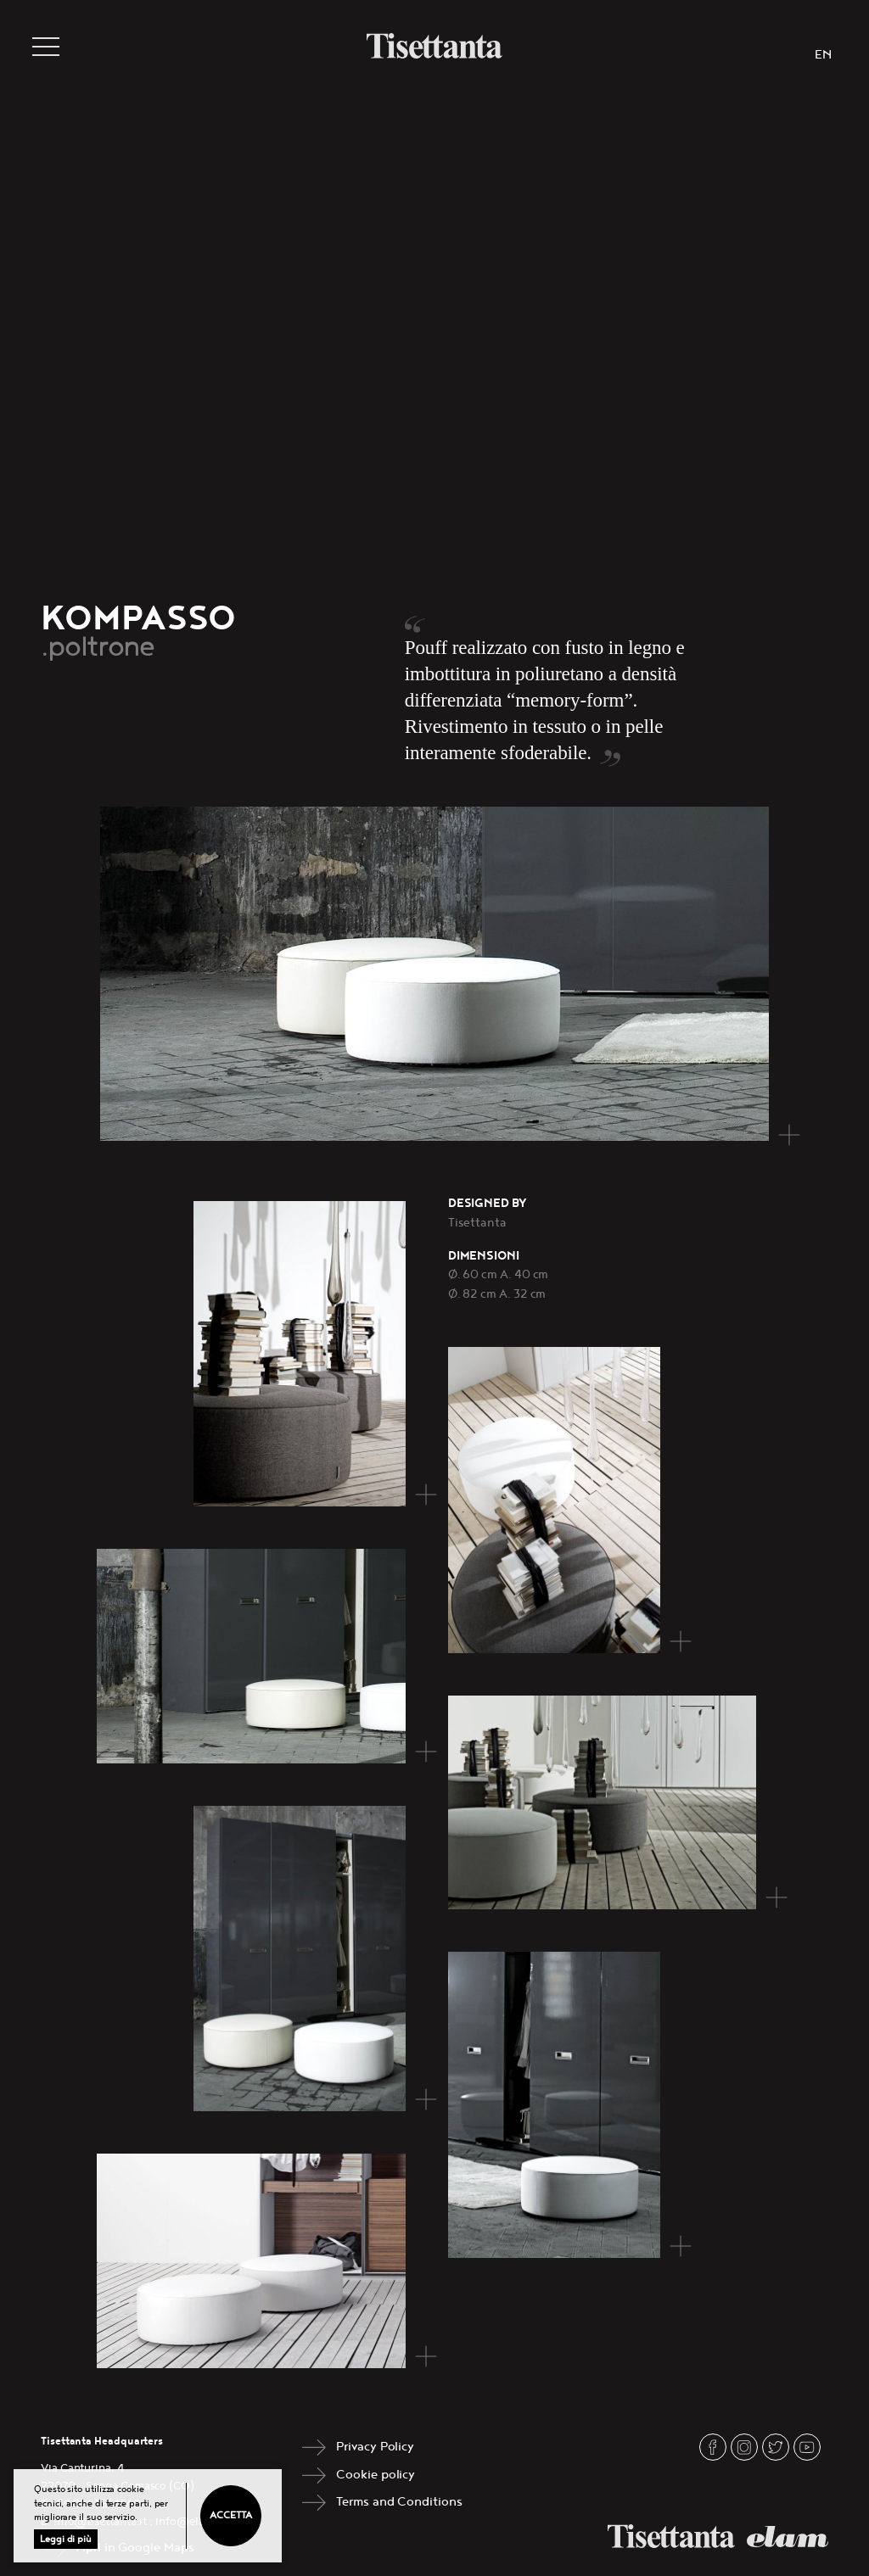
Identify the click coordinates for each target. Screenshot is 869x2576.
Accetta (230, 2515)
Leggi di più (66, 2539)
